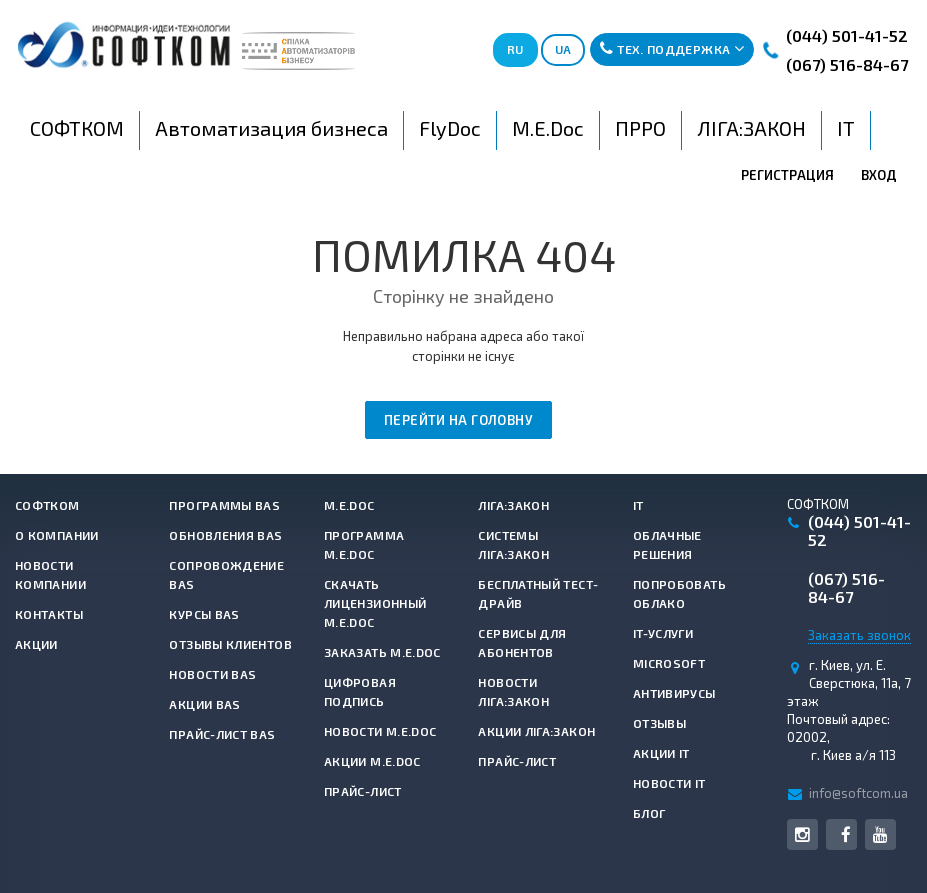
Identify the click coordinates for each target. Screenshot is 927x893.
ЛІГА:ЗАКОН (513, 505)
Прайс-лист (363, 791)
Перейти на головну (458, 420)
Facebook (845, 834)
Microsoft (669, 663)
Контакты (49, 614)
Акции (36, 644)
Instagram (802, 834)
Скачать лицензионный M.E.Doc (375, 603)
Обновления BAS (225, 535)
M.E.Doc (349, 505)
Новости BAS (212, 674)
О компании (57, 535)
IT (638, 505)
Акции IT (661, 753)
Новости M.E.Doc (380, 731)
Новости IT (669, 783)
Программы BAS (224, 505)
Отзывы (659, 723)
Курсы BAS (204, 614)
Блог (649, 813)
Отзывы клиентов (230, 644)
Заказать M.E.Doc (382, 652)
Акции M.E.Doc (372, 761)
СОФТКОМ (47, 505)
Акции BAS (204, 704)
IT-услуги (663, 633)
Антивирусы (674, 693)
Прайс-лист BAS (222, 734)
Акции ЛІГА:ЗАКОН (536, 731)
